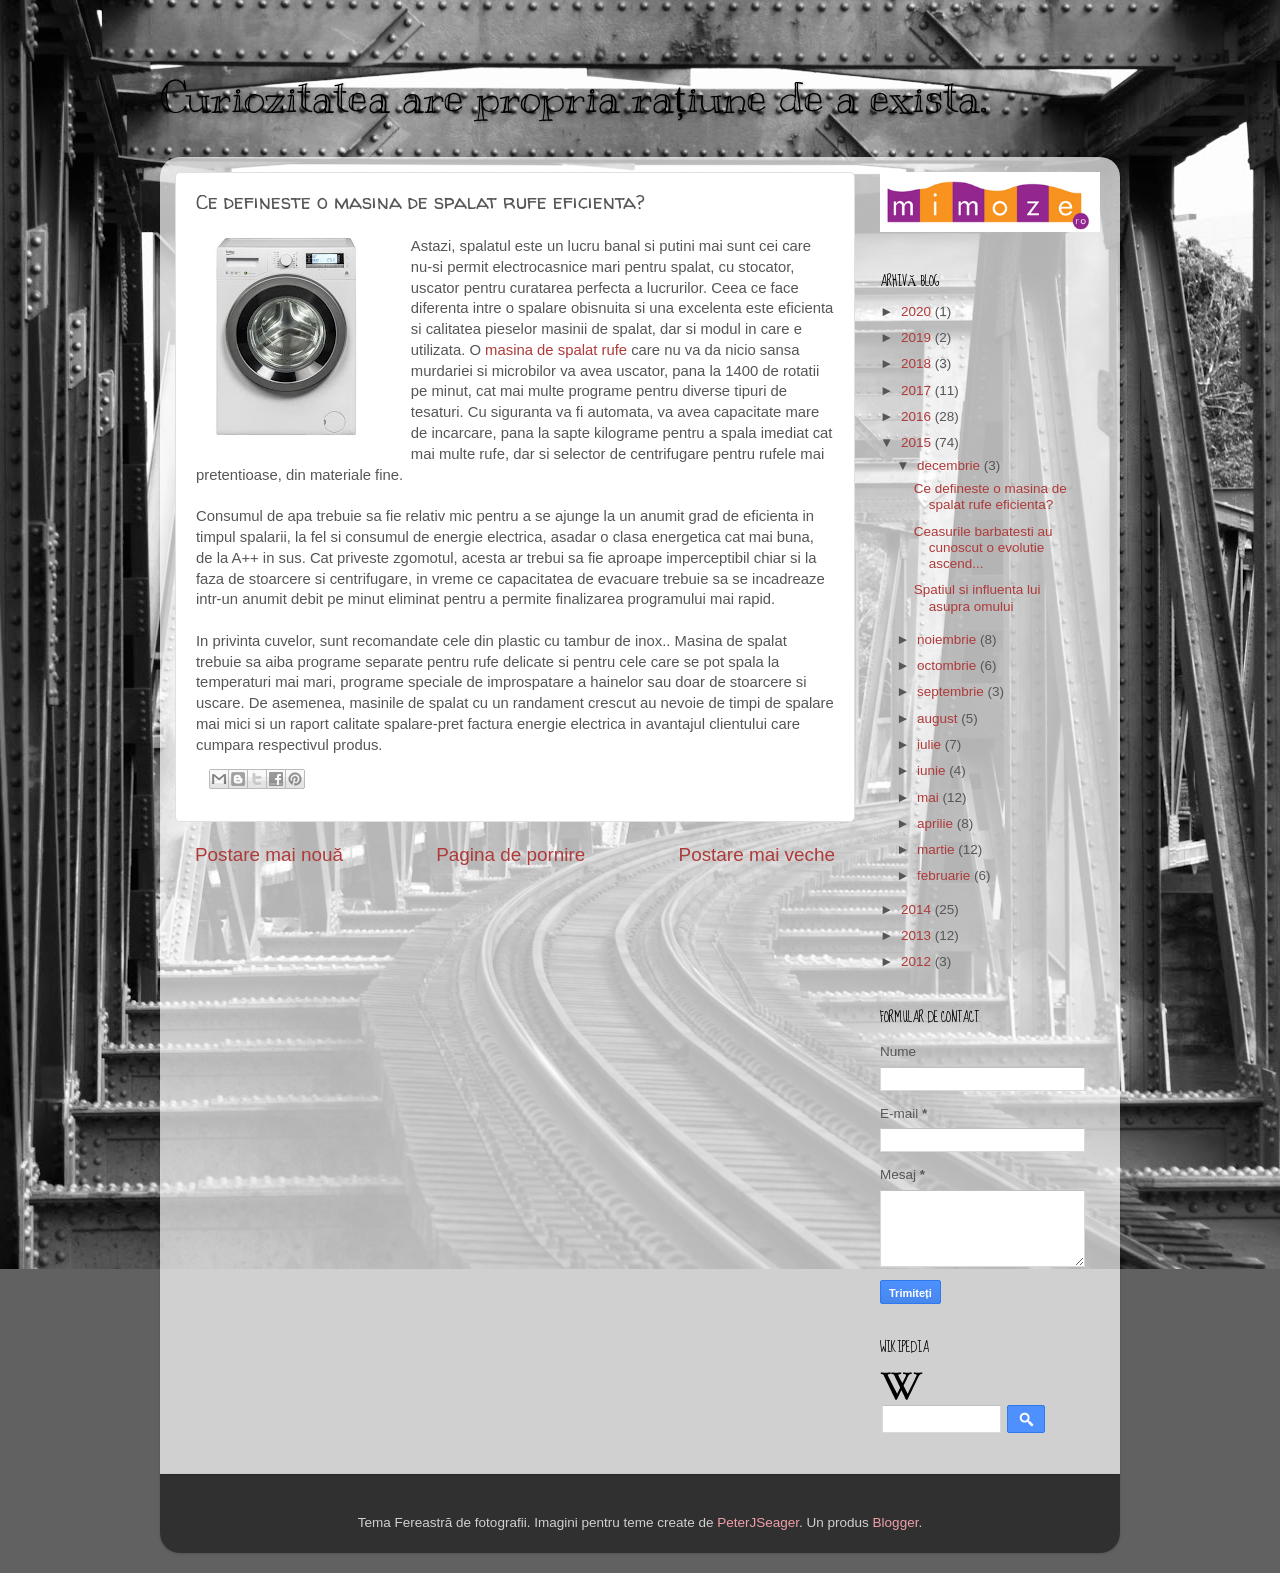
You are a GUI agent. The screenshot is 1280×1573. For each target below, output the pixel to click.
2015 (918, 442)
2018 (918, 363)
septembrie (952, 691)
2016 (918, 416)
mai (930, 797)
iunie (933, 770)
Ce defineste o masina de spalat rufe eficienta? (990, 496)
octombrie (948, 665)
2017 (918, 390)
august (939, 718)
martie (937, 849)
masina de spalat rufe (556, 350)
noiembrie (948, 639)
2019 (918, 337)
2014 (918, 909)
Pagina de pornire (510, 854)
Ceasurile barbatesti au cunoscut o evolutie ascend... (983, 547)
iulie (931, 744)
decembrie (950, 465)
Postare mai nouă (269, 854)
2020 (918, 311)
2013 (918, 935)
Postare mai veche (757, 854)
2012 (918, 961)
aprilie (937, 823)
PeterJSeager (758, 1522)
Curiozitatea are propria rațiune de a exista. (573, 98)
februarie (945, 875)
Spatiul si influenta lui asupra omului (977, 597)
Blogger (896, 1522)
